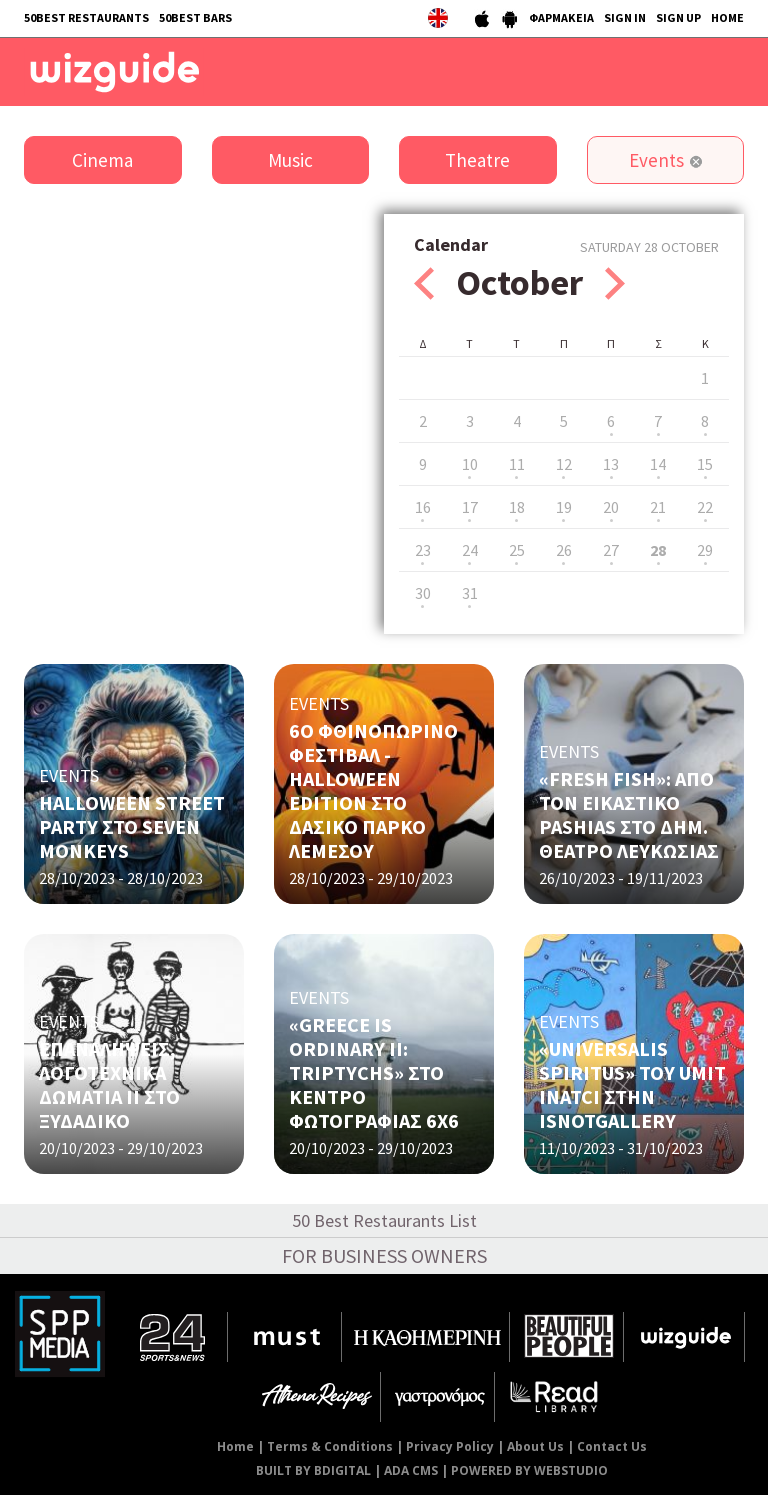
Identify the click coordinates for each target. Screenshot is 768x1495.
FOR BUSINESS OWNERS (384, 1255)
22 (705, 507)
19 (564, 507)
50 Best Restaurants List (384, 1220)
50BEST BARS (195, 17)
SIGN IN (625, 17)
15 (705, 464)
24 (470, 550)
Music (290, 160)
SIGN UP (678, 17)
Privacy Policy (450, 1446)
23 (423, 550)
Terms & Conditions (330, 1446)
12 (564, 464)
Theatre (477, 160)
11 (517, 464)
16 (423, 507)
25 (517, 550)
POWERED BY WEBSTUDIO (529, 1470)
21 (658, 507)
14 (658, 464)
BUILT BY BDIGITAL (313, 1470)
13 (611, 464)
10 (470, 464)
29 (705, 550)
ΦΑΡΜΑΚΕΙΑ (561, 17)
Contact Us (612, 1446)
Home (235, 1446)
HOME (727, 17)
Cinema (102, 160)
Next (615, 283)
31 (470, 593)
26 (564, 550)
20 (611, 507)
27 (611, 550)
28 (658, 550)
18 (517, 507)
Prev (424, 283)
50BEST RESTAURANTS (86, 17)
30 (423, 593)
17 (470, 507)
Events (656, 160)
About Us (535, 1446)
